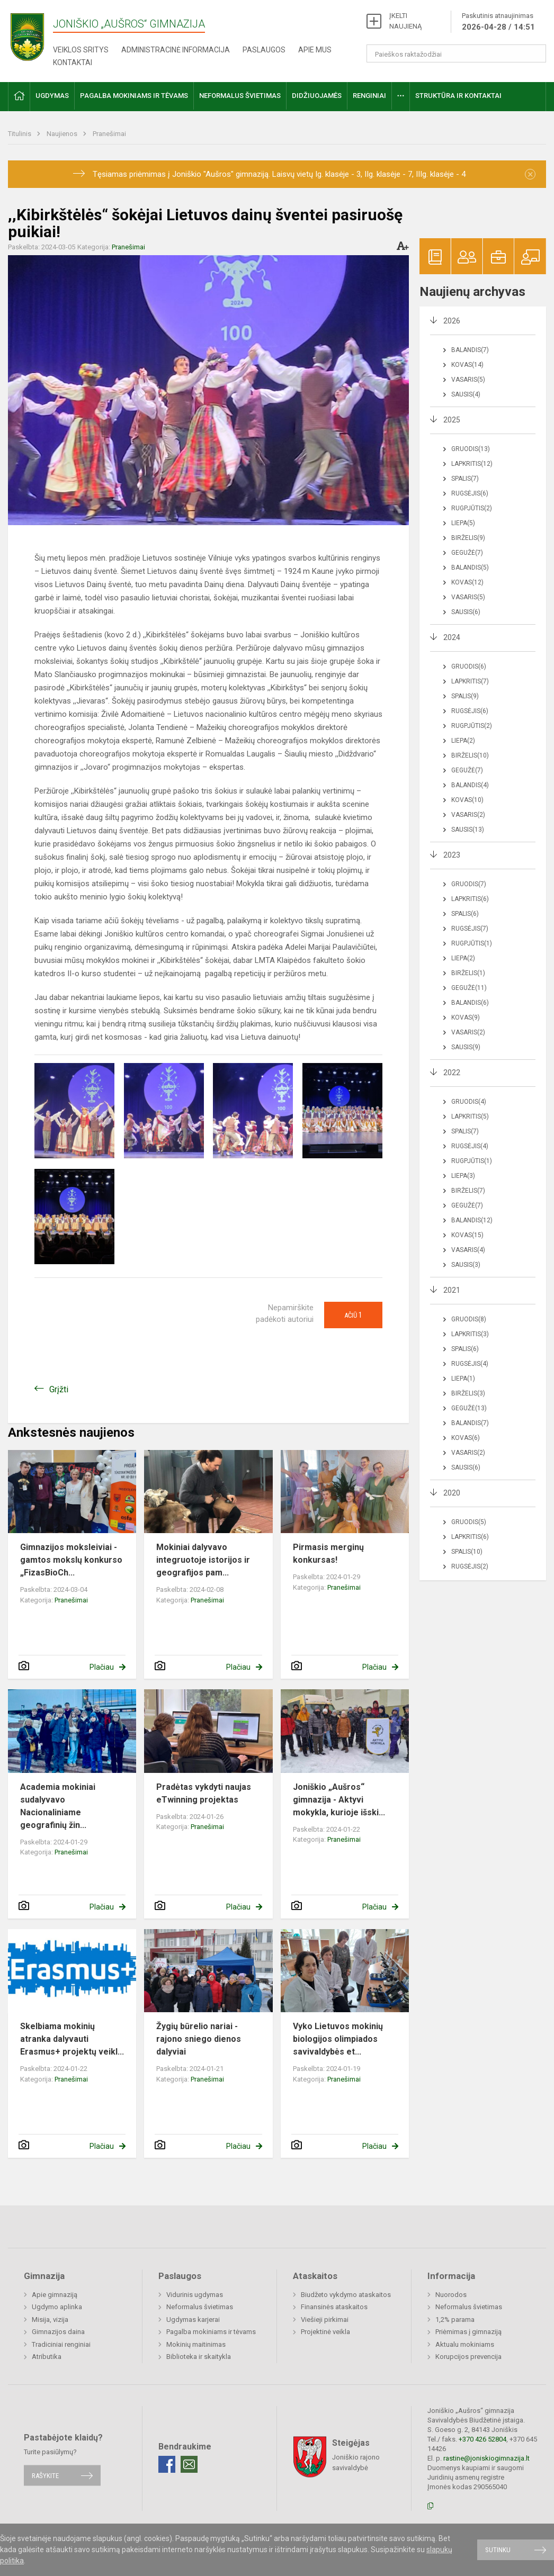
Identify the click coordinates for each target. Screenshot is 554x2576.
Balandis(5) (470, 567)
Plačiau (102, 1667)
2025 (451, 420)
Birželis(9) (468, 538)
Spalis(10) (466, 1551)
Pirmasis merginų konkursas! (328, 1553)
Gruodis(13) (470, 449)
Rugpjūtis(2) (471, 508)
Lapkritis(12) (472, 463)
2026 (451, 321)
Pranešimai (109, 134)
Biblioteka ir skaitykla (198, 2357)
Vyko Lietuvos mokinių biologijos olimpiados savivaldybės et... (338, 2039)
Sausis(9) (465, 1047)
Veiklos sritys (81, 50)
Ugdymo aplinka (57, 2307)
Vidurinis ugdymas (194, 2295)
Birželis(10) (470, 755)
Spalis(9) (465, 696)
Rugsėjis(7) (469, 928)
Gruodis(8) (468, 1319)
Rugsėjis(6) (469, 493)
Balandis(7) (470, 350)
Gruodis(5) (468, 1522)
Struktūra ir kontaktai (458, 96)
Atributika (46, 2357)
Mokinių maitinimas (196, 2344)
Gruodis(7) (468, 884)
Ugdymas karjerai (193, 2319)
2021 (451, 1290)
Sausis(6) (465, 612)
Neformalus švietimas (240, 96)
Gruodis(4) (468, 1101)
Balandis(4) (470, 785)
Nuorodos (451, 2295)
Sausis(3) (465, 1264)
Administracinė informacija (175, 50)
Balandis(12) (472, 1220)
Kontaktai (72, 62)
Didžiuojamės (317, 96)
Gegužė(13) (469, 1408)
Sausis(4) (465, 394)
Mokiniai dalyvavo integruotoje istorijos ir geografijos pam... (203, 1560)
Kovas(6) (465, 1438)
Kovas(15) (467, 1235)
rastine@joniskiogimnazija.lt (486, 2458)
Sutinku (498, 2550)
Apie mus (315, 50)
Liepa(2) (463, 740)
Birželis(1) (468, 973)
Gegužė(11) (469, 988)
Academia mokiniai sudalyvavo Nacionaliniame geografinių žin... (57, 1806)
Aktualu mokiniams (464, 2344)
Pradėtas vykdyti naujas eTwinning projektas (203, 1793)
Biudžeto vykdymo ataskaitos (346, 2295)
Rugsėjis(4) (469, 1146)
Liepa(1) (463, 1378)
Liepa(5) (463, 523)
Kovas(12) (467, 582)
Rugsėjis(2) (469, 1566)
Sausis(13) (467, 829)
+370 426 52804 (482, 2439)
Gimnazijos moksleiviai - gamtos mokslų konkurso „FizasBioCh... (71, 1560)
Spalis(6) (465, 913)
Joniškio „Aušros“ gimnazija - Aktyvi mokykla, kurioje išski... (339, 1799)
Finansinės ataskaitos (334, 2307)
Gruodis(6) (468, 666)
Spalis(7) (465, 478)
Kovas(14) (467, 364)
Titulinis (20, 134)
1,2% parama (455, 2319)
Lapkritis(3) (470, 1334)
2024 (451, 637)
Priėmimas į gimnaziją (468, 2332)
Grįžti (58, 1389)
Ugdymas (52, 96)
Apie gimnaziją (54, 2295)
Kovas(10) (467, 800)
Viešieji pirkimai (325, 2319)
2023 (451, 855)
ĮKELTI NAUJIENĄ (405, 21)
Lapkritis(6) (470, 899)
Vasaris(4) (468, 1250)
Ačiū (353, 1315)
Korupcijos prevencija (468, 2357)
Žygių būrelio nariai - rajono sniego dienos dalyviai (198, 2039)
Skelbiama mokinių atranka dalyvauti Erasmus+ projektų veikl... (72, 2039)
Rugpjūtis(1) (471, 943)
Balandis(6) (470, 1002)
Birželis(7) (468, 1190)
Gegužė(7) (467, 552)
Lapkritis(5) (470, 1116)
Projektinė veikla (325, 2332)
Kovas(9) (465, 1017)
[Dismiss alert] (530, 174)
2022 (451, 1072)
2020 (451, 1493)
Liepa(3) (463, 1175)
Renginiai (369, 96)
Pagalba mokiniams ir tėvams (134, 96)
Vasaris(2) (468, 814)
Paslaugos (264, 50)
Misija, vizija (50, 2319)
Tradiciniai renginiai (61, 2344)
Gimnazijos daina (58, 2332)
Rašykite (45, 2475)
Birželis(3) (468, 1393)
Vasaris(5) (468, 379)
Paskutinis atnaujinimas (498, 22)
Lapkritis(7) (470, 681)
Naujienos (63, 134)
